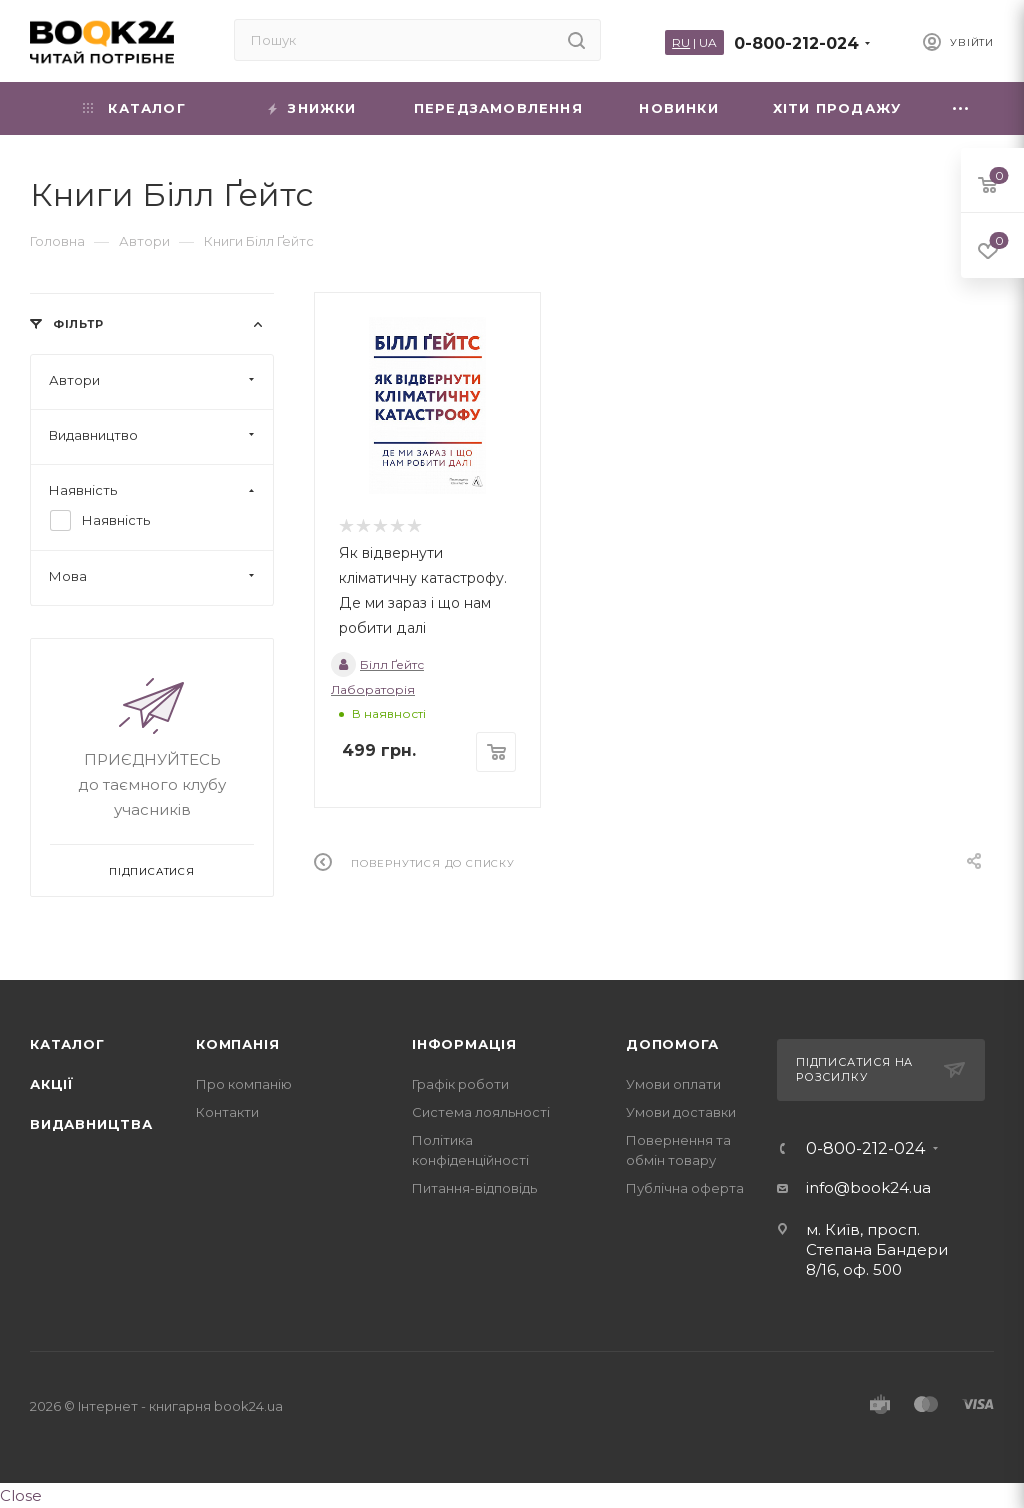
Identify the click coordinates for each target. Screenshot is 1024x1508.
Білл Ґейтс (377, 664)
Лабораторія (373, 689)
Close (21, 1495)
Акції (52, 1084)
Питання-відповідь (474, 1188)
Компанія (237, 1044)
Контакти (227, 1112)
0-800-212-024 (796, 43)
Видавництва (91, 1124)
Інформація (464, 1044)
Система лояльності (481, 1112)
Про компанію (244, 1084)
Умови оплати (673, 1084)
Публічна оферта (685, 1188)
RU (681, 42)
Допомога (672, 1044)
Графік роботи (460, 1084)
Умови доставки (681, 1112)
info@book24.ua (868, 1187)
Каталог (67, 1044)
